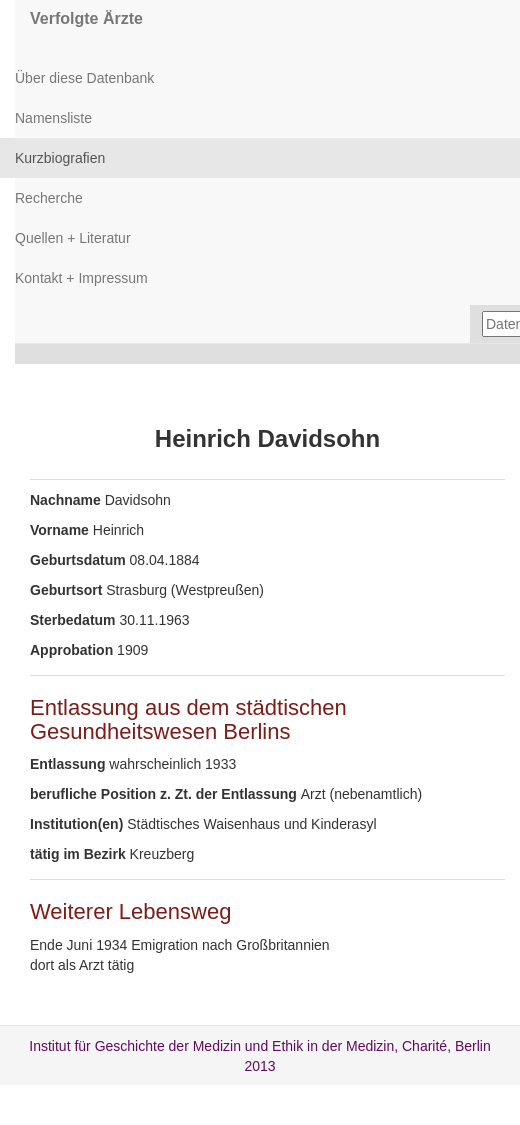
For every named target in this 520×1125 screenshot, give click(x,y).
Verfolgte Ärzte (86, 18)
